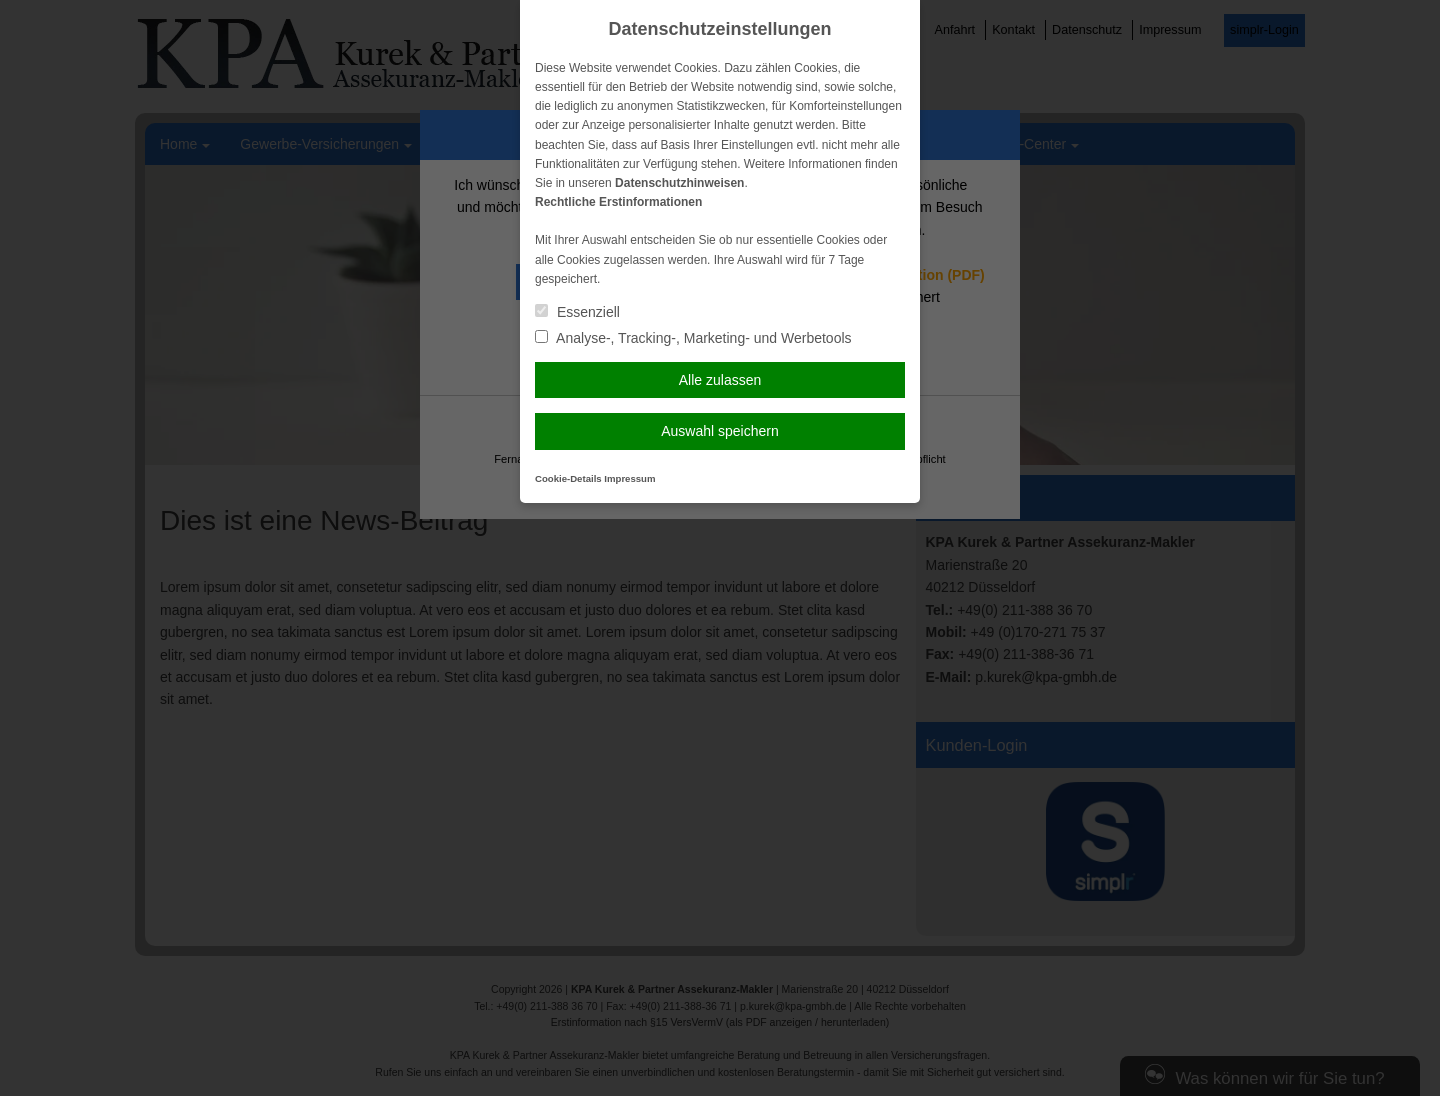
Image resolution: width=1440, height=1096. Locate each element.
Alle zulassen (720, 380)
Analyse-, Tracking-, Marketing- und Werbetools (693, 338)
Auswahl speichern (720, 431)
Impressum (629, 478)
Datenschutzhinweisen (679, 183)
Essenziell (577, 312)
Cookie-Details (568, 478)
